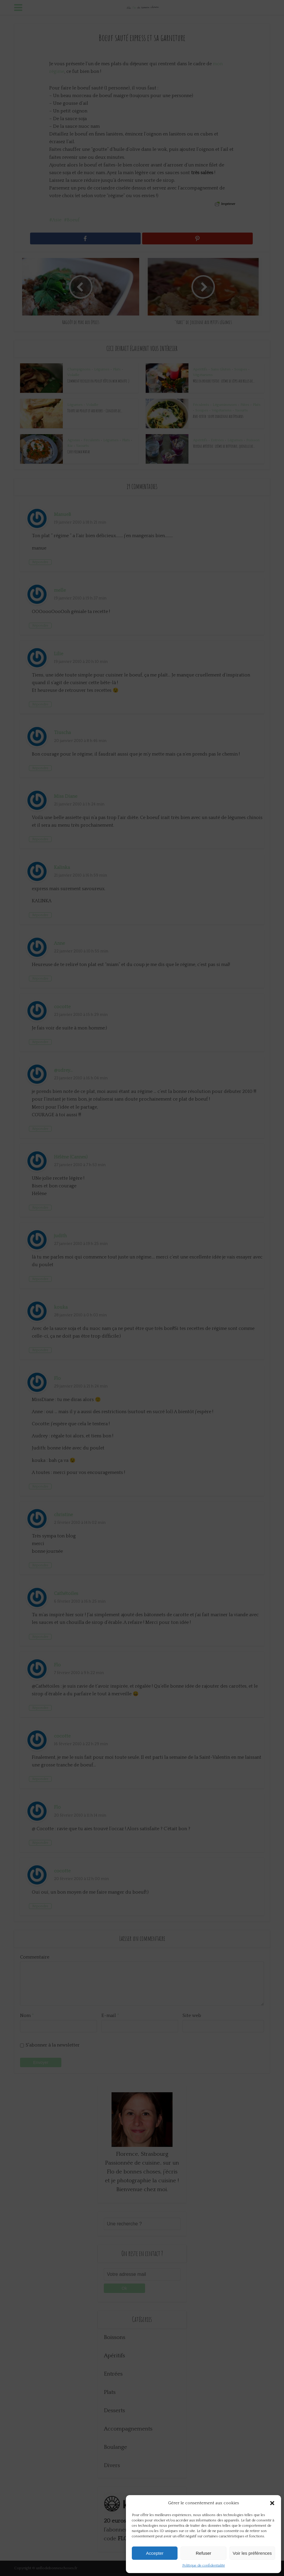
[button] (272, 2503)
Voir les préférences (252, 2553)
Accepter (154, 2553)
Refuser (203, 2553)
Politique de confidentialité (203, 2565)
